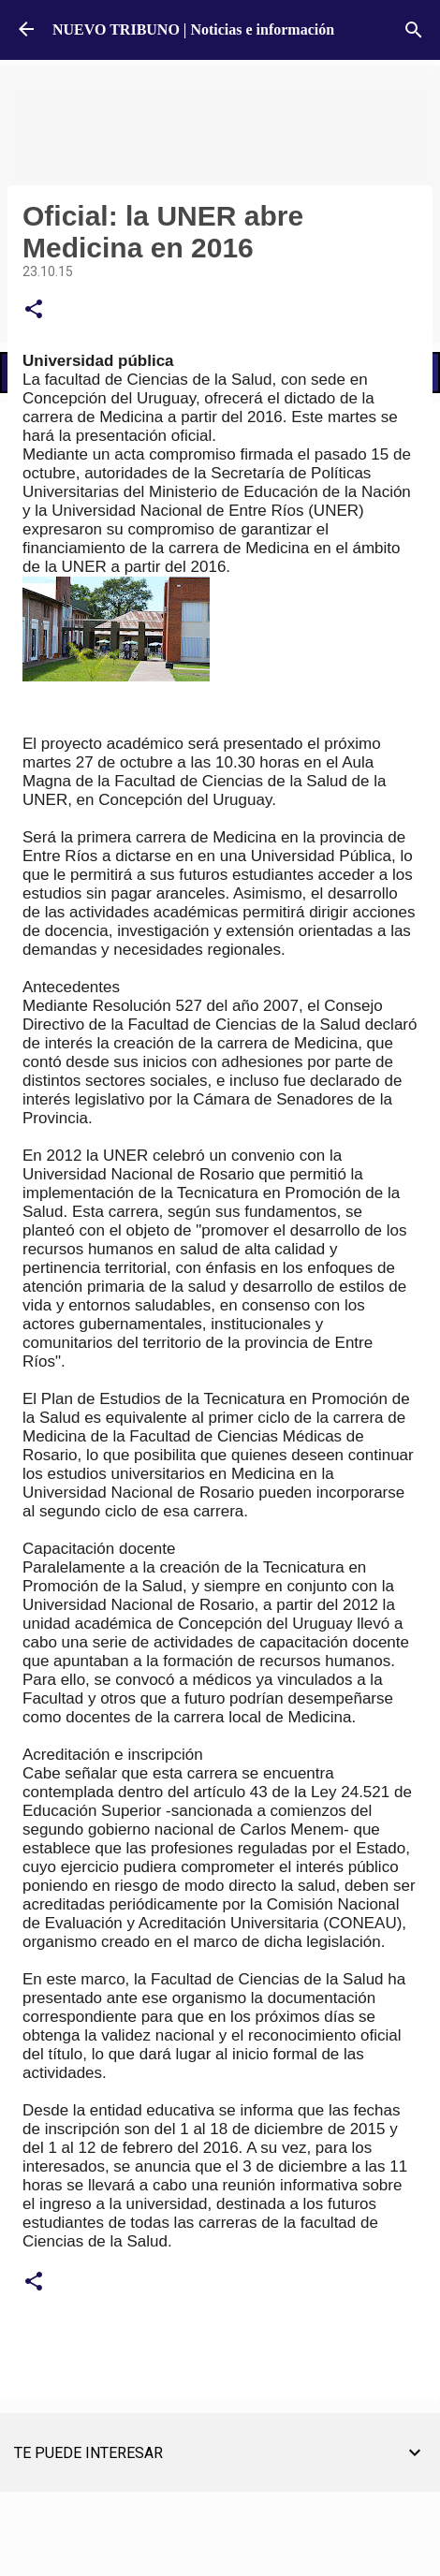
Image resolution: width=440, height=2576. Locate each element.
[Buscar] (414, 29)
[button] (33, 310)
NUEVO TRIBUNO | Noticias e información (193, 29)
